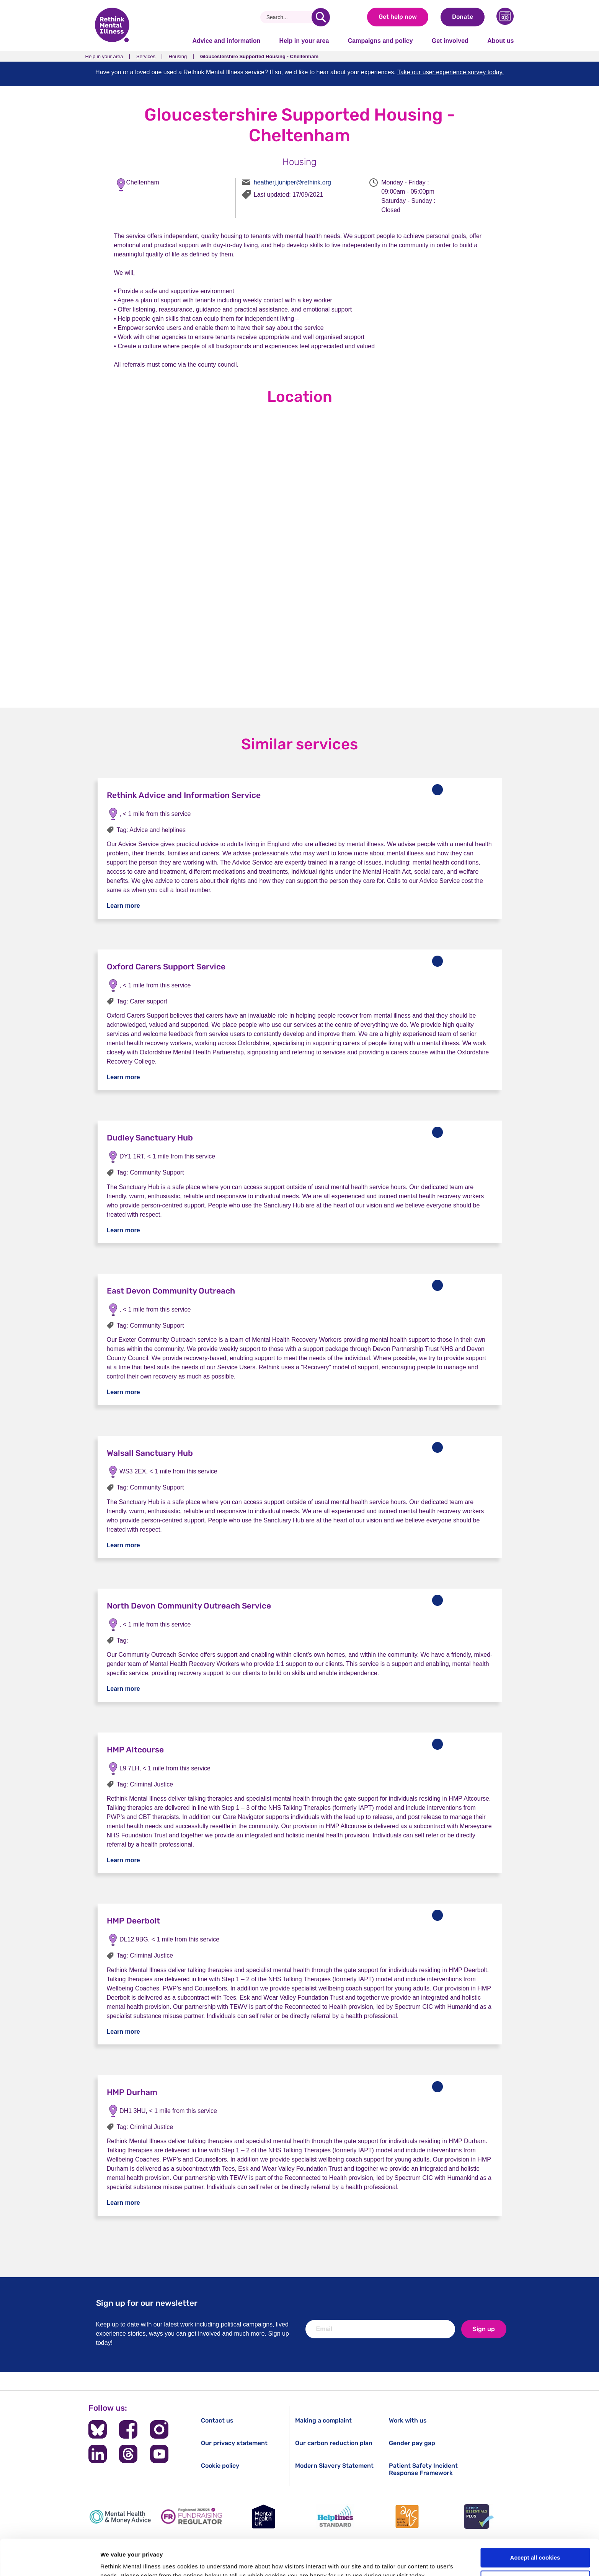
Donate (462, 16)
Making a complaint (323, 2420)
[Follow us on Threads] (128, 2454)
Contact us (217, 2420)
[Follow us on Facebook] (128, 2429)
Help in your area (304, 41)
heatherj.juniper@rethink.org (292, 182)
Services (145, 56)
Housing (178, 56)
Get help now (398, 16)
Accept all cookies (535, 2522)
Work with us (408, 2420)
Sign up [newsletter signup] (484, 2329)
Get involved (450, 41)
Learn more (123, 905)
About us (500, 41)
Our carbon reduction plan (333, 2443)
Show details (118, 2561)
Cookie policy (220, 2465)
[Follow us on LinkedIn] (97, 2454)
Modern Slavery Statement (334, 2465)
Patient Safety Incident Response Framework (423, 2469)
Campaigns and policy (380, 41)
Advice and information (227, 41)
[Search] (288, 17)
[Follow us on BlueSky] (97, 2429)
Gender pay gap (412, 2443)
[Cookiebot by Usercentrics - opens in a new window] (49, 2561)
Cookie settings (535, 2544)
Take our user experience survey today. (450, 72)
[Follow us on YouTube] (159, 2454)
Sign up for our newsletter (146, 2303)
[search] (321, 17)
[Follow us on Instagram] (159, 2429)
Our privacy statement (234, 2443)
